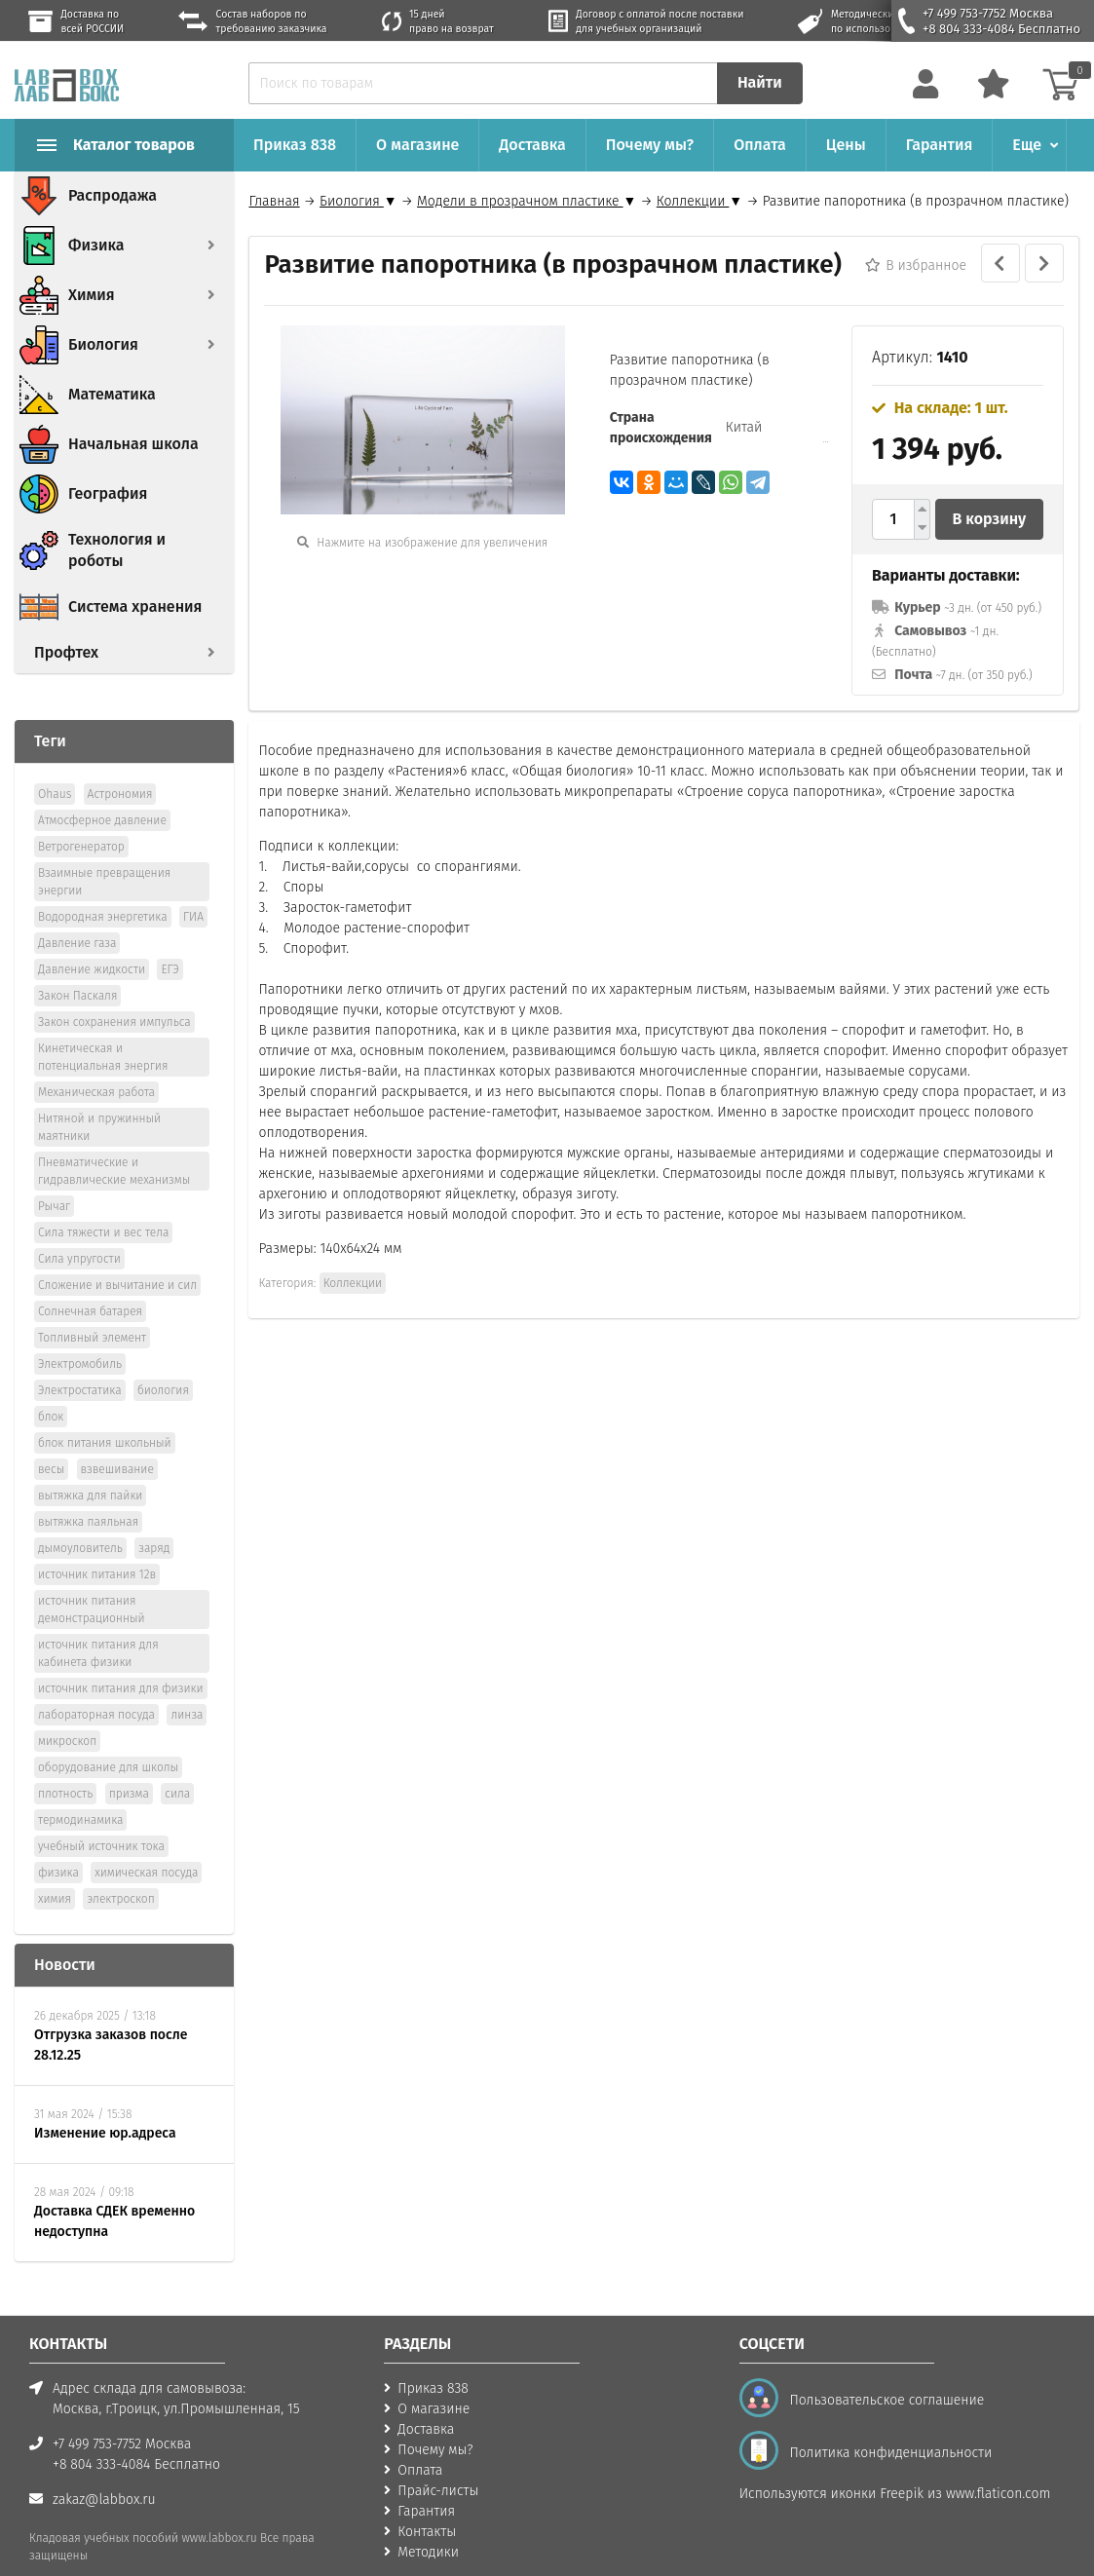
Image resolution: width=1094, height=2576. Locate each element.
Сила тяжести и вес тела (103, 1205)
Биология (103, 344)
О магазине (417, 144)
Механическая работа (96, 1065)
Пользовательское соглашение (883, 2373)
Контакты (426, 2504)
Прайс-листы (437, 2463)
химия (54, 1871)
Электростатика (80, 1363)
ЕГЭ (169, 942)
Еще (1026, 144)
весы (51, 1442)
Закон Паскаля (77, 968)
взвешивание (117, 1442)
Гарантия (939, 144)
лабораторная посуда (96, 1687)
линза (186, 1687)
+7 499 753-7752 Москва (988, 13)
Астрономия (120, 767)
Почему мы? (650, 144)
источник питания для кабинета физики (98, 1626)
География (107, 493)
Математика (112, 394)
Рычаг (54, 1179)
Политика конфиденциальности (887, 2425)
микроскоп (67, 1714)
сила (177, 1766)
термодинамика (80, 1792)
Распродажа (112, 195)
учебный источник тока (101, 1819)
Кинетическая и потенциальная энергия (103, 1029)
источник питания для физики (121, 1661)
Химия (91, 294)
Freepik (902, 2466)
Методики (428, 2525)
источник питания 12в (97, 1547)
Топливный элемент (92, 1310)
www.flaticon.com (998, 2466)
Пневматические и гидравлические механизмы (114, 1143)
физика (58, 1845)
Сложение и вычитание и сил (117, 1258)
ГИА (193, 889)
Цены (846, 144)
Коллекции (353, 1283)
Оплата (760, 144)
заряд (154, 1521)
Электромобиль (80, 1337)
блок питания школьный (104, 1415)
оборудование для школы (108, 1740)
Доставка (532, 144)
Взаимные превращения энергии (104, 854)
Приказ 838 (294, 144)
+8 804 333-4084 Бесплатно (1001, 28)
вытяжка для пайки (90, 1468)
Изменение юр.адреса (105, 2106)
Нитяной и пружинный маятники (99, 1100)
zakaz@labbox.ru (104, 2472)
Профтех (66, 652)
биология (163, 1363)
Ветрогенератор (81, 819)
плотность (65, 1766)
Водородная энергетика (103, 889)
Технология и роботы (117, 550)
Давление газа (77, 916)
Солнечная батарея (90, 1284)
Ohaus (54, 767)
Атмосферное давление (102, 793)
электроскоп (120, 1871)
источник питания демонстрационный (91, 1582)
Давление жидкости (91, 942)
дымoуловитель (80, 1521)
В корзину (990, 519)
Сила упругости (79, 1231)
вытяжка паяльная (88, 1494)
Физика (96, 245)
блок (50, 1389)
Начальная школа (133, 444)
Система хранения (135, 606)
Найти (759, 82)
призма (129, 1766)
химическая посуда (146, 1845)
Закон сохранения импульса (114, 995)
